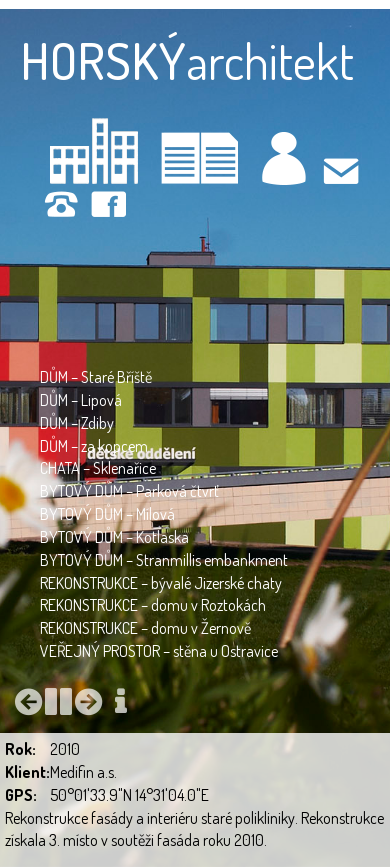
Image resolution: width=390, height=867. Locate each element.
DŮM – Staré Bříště (96, 377)
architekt (187, 60)
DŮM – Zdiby (77, 423)
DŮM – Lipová (81, 400)
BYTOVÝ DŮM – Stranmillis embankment (164, 560)
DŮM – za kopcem (94, 446)
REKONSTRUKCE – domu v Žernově (145, 628)
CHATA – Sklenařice (98, 468)
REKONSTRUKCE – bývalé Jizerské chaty (161, 583)
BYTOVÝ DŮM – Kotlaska (114, 537)
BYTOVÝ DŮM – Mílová (107, 514)
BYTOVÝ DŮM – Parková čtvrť (129, 491)
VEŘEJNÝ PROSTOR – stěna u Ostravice (159, 651)
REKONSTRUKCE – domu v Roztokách (153, 605)
